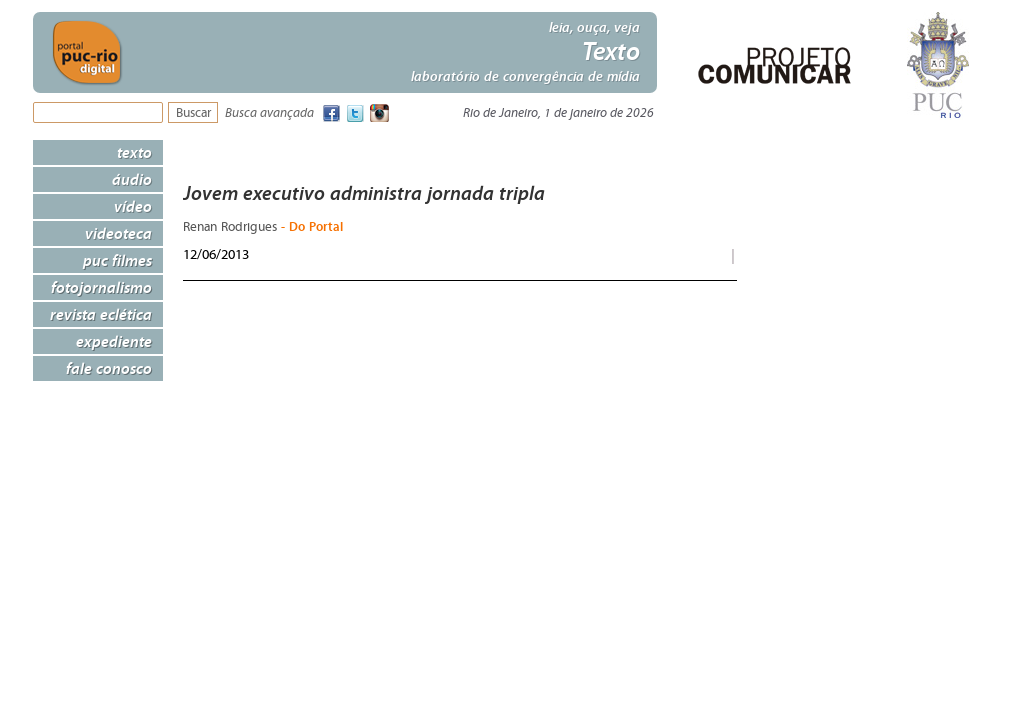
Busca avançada (269, 113)
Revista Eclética (101, 314)
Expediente (114, 341)
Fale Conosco (109, 368)
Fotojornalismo (101, 287)
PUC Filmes (117, 260)
